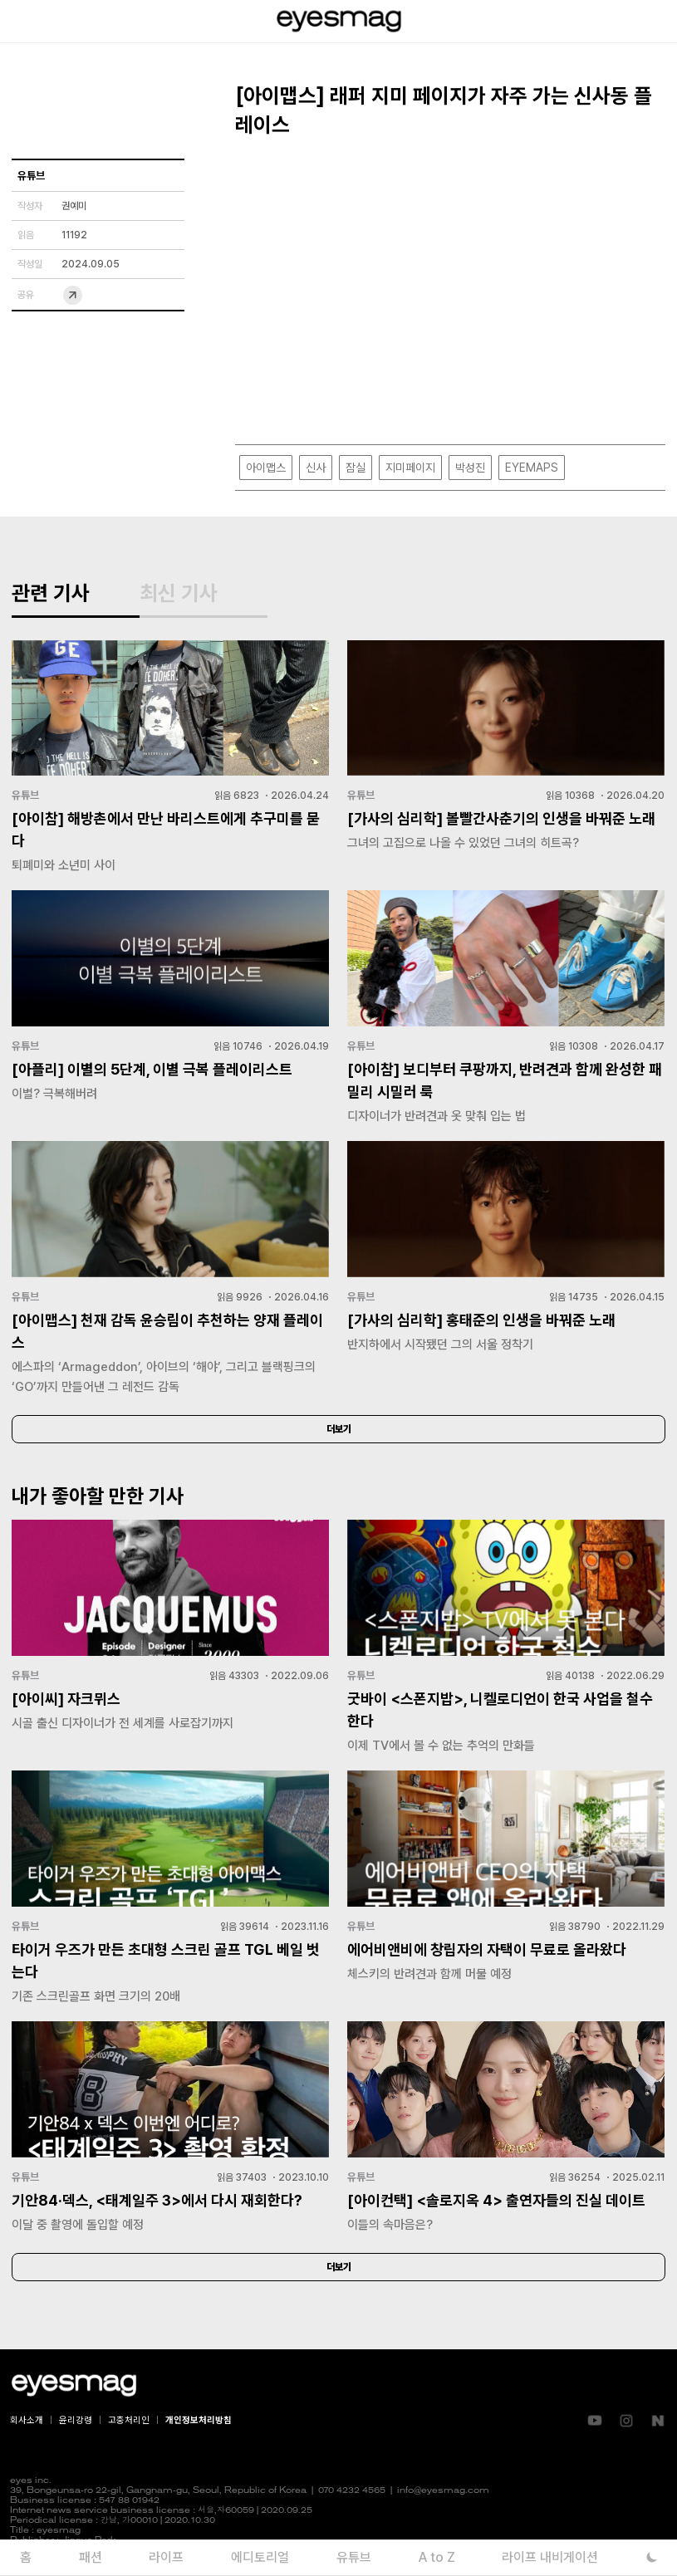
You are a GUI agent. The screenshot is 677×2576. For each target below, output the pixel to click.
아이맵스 (266, 467)
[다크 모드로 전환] (652, 2557)
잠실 (355, 467)
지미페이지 (410, 467)
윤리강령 (75, 2420)
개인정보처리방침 (198, 2420)
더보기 (338, 1429)
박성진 (470, 467)
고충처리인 (129, 2420)
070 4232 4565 (351, 2490)
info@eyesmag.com (443, 2490)
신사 (316, 467)
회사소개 (26, 2420)
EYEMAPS (531, 467)
